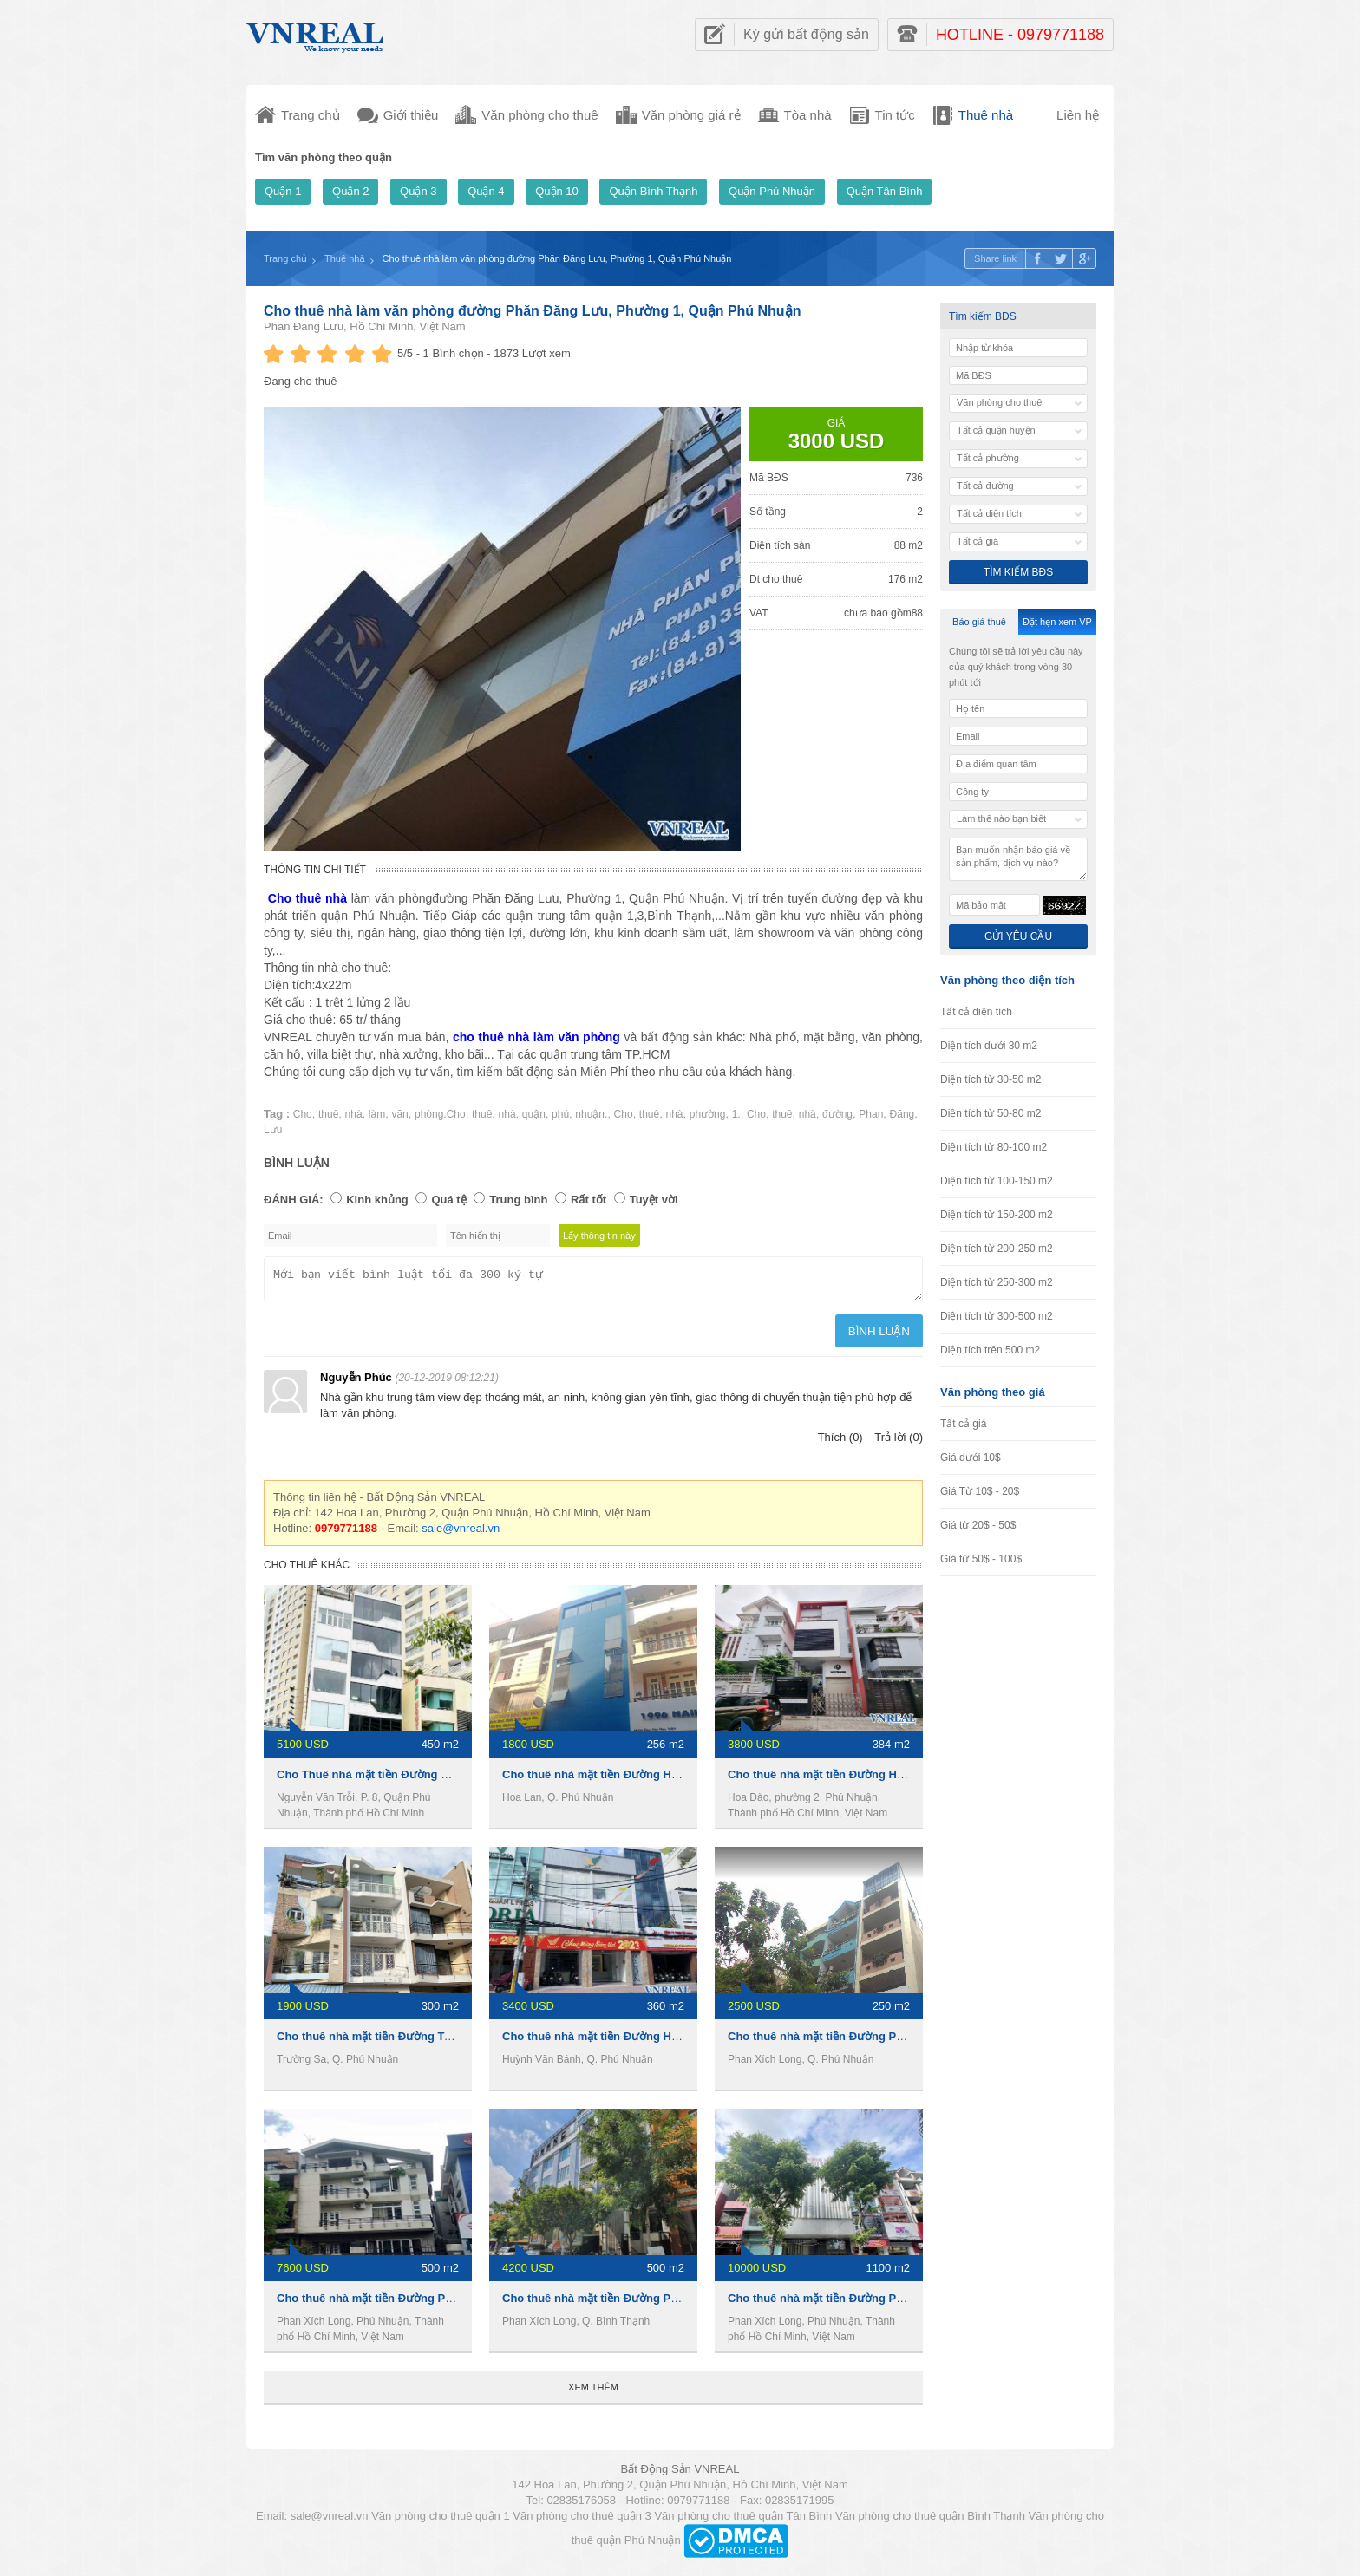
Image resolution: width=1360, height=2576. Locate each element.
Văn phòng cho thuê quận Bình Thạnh (930, 2520)
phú (560, 1114)
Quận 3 (418, 191)
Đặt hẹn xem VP (1057, 621)
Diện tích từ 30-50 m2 (990, 1079)
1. (736, 1114)
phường (708, 1114)
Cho (302, 1114)
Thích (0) (840, 1442)
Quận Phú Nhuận (772, 191)
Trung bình (518, 1199)
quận (534, 1114)
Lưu (273, 1130)
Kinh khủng (377, 1199)
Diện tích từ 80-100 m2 (993, 1147)
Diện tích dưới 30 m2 (988, 1046)
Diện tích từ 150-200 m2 (996, 1215)
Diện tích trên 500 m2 (990, 1350)
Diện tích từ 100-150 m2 (996, 1181)
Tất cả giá (963, 1424)
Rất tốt (588, 1199)
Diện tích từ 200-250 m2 (996, 1248)
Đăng (902, 1114)
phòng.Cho (440, 1114)
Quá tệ (448, 1199)
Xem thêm (593, 2392)
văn (399, 1114)
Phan (871, 1114)
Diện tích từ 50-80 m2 (990, 1113)
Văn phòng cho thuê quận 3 (582, 2520)
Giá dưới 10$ (970, 1457)
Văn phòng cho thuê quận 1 (440, 2520)
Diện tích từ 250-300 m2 (996, 1282)
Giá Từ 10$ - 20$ (979, 1491)
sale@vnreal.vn (461, 1533)
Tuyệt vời (654, 1199)
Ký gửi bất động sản (806, 34)
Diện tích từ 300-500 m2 (996, 1316)
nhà (354, 1114)
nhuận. (591, 1114)
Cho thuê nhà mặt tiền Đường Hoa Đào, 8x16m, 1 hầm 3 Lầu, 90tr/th (908, 1779)
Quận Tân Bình (885, 191)
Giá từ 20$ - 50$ (978, 1525)
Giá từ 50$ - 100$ (981, 1559)
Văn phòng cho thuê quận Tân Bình (743, 2520)
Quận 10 (557, 191)
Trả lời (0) (898, 1442)
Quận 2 (350, 191)
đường (837, 1114)
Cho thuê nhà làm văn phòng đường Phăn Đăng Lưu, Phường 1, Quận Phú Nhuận (532, 310)
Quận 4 (486, 191)
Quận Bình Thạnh (653, 191)
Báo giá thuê (979, 621)
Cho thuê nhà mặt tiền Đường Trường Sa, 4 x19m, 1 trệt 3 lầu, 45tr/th (459, 2041)
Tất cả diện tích (976, 1012)
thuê (328, 1114)
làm (377, 1114)
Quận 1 (283, 191)
